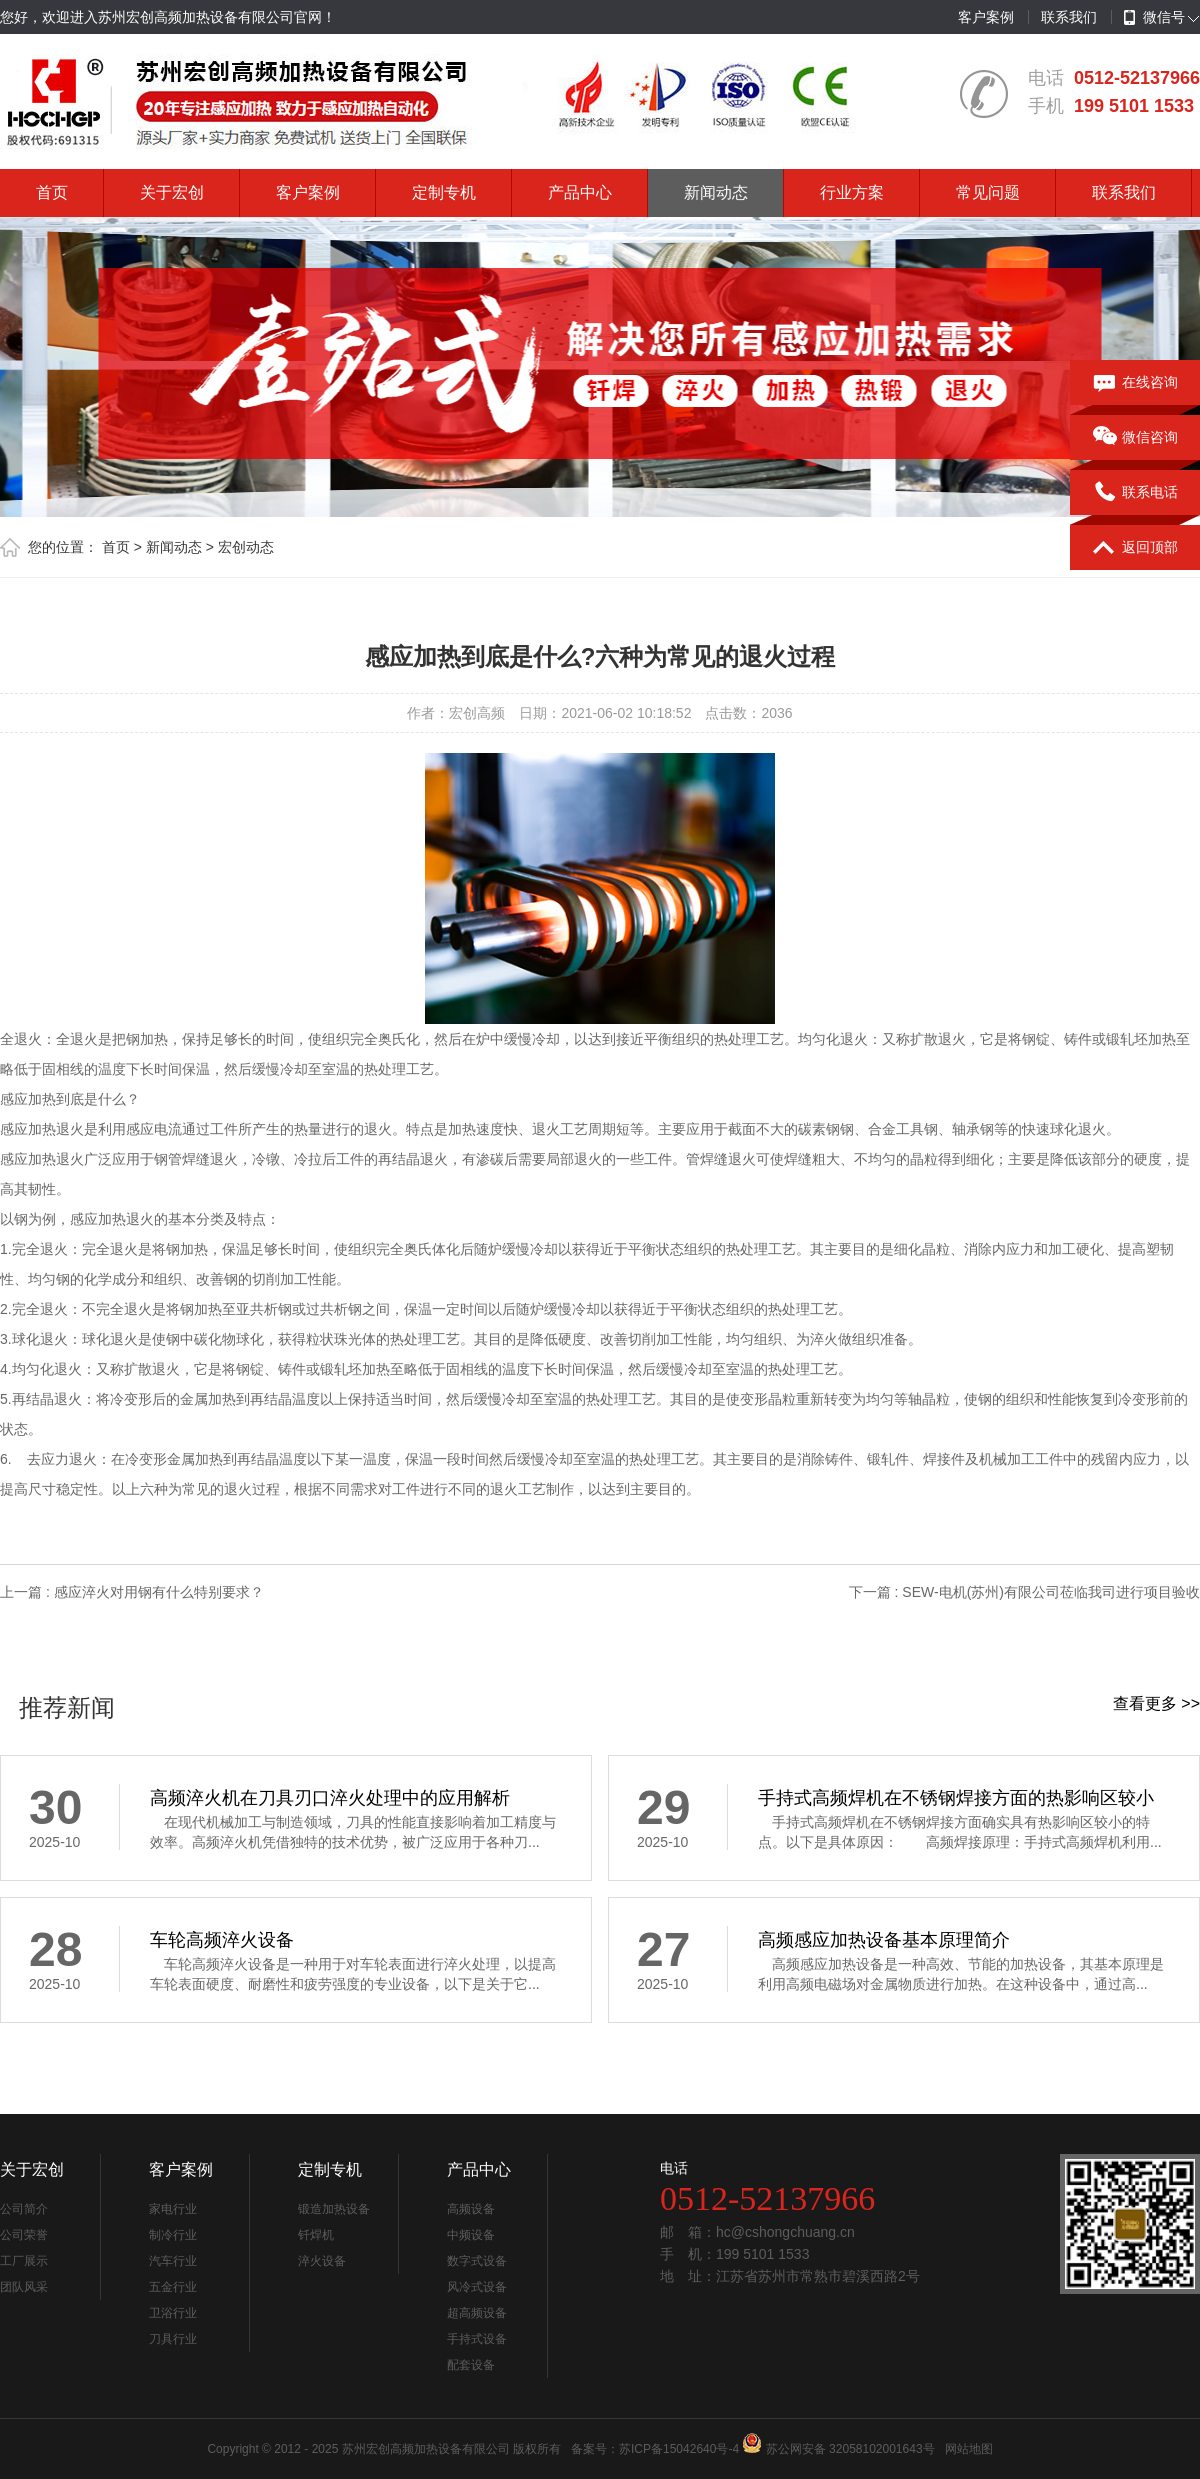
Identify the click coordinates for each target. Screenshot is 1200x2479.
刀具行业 (173, 2339)
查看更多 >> (1156, 1703)
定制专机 (444, 192)
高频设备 (471, 2209)
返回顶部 (1135, 548)
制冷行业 (173, 2235)
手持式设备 (477, 2339)
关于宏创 (172, 192)
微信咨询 (1135, 438)
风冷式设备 (477, 2287)
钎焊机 (316, 2235)
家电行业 (173, 2209)
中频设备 (471, 2235)
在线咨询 (1135, 383)
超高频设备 (477, 2313)
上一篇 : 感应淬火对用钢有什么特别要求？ (132, 1592)
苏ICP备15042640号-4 (679, 2449)
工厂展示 (24, 2261)
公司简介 (24, 2209)
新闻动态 (716, 192)
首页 (52, 192)
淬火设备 (322, 2261)
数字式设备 (477, 2261)
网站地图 (969, 2449)
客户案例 (986, 17)
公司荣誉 (24, 2235)
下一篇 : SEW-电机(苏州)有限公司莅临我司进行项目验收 (1024, 1592)
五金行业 (173, 2287)
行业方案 (852, 192)
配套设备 (471, 2365)
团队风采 (24, 2287)
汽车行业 (173, 2261)
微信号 (1154, 18)
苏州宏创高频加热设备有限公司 (426, 2449)
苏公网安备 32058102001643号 (850, 2449)
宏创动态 (246, 547)
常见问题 (988, 192)
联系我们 (1069, 17)
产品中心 (580, 192)
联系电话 (1135, 493)
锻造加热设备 (334, 2209)
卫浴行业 (173, 2313)
